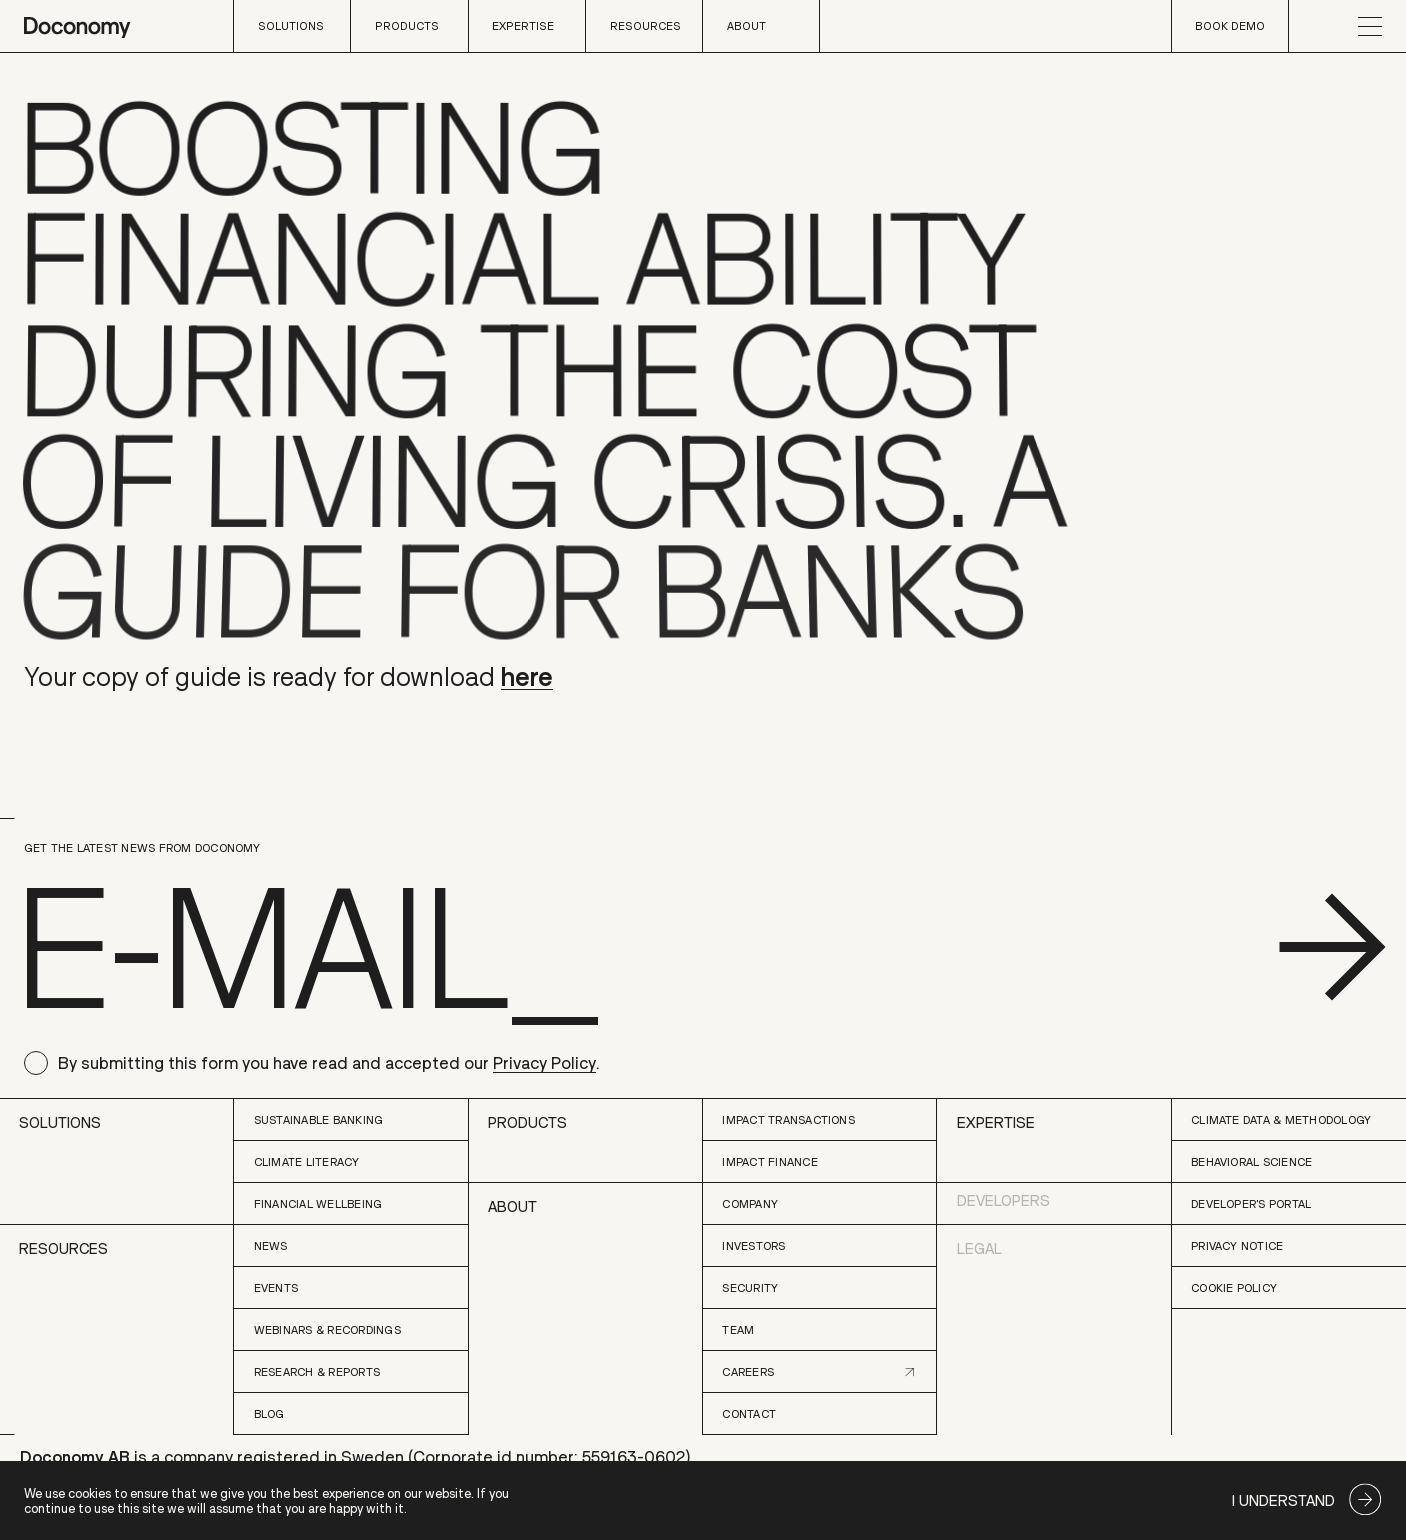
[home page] (77, 26)
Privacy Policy (544, 1062)
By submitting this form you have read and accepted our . (328, 1062)
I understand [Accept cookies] (1283, 1500)
